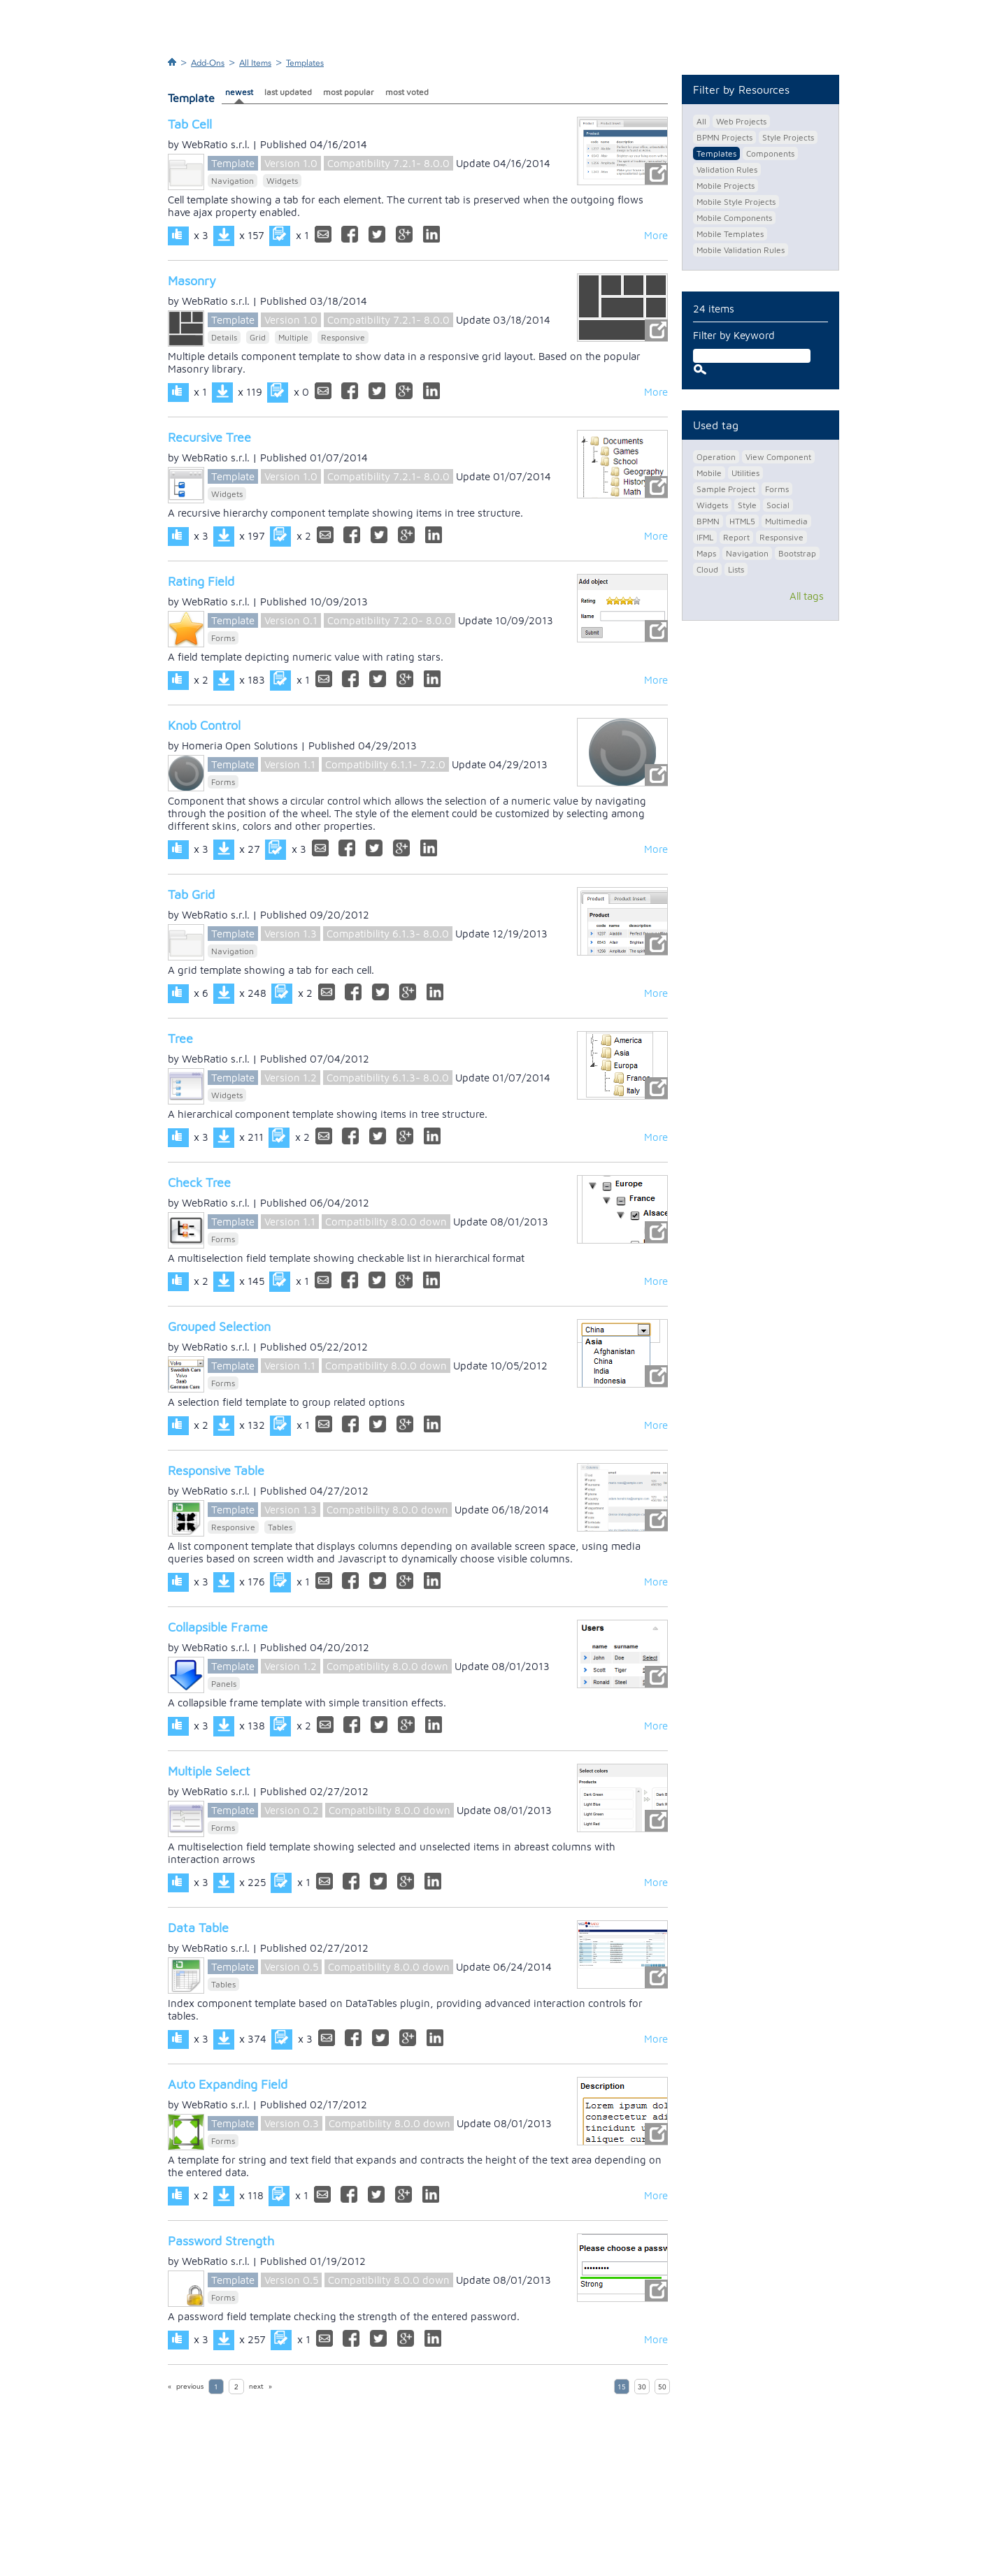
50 (662, 2387)
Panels (223, 1683)
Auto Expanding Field (227, 2084)
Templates (305, 63)
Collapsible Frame (218, 1627)
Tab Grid (191, 894)
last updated (288, 92)
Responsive (343, 337)
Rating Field (201, 581)
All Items (255, 63)
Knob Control (204, 725)
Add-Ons (207, 63)
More (656, 235)
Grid (258, 337)
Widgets (282, 180)
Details (224, 337)
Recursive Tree (209, 437)
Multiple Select (209, 1771)
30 (642, 2387)
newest (239, 92)
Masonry (192, 280)
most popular (348, 92)
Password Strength (221, 2240)
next (256, 2386)
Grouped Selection (219, 1326)
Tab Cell (190, 124)
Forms (223, 638)
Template (233, 163)
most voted (407, 92)
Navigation (232, 180)
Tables (280, 1527)
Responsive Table (216, 1470)
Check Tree (199, 1182)
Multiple (293, 337)
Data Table (198, 1927)
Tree (180, 1038)
